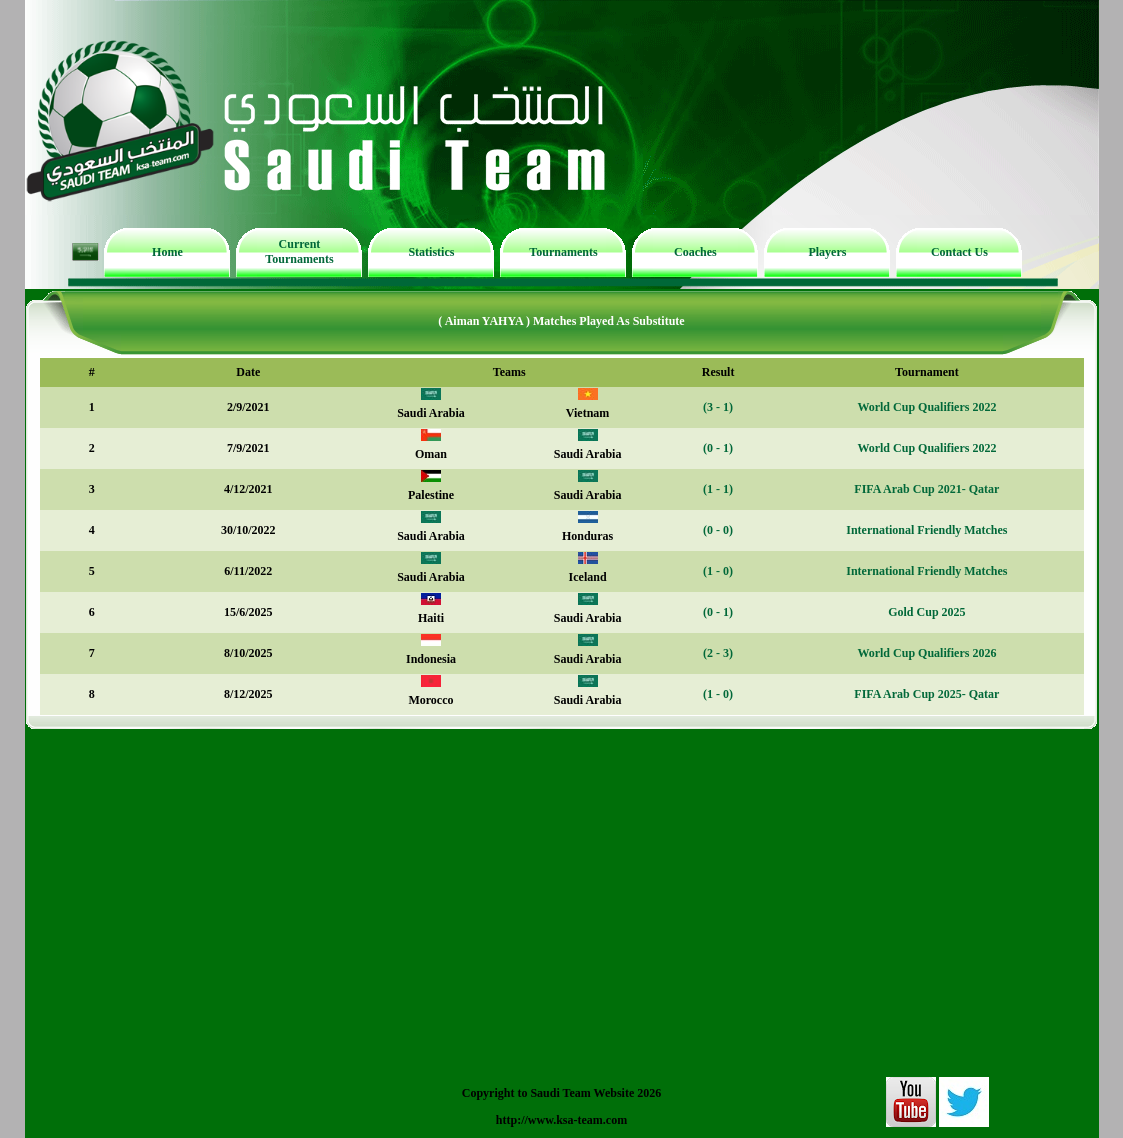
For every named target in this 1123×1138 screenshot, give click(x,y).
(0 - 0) (718, 530)
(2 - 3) (718, 653)
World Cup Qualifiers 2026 (926, 653)
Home (167, 252)
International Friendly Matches (926, 530)
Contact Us (959, 252)
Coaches (695, 252)
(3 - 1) (718, 407)
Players (827, 252)
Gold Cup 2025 (926, 612)
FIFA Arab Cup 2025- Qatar (926, 694)
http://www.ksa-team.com (561, 1120)
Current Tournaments (299, 251)
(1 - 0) (718, 571)
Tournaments (563, 252)
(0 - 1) (718, 448)
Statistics (431, 252)
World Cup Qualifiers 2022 (926, 407)
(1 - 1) (718, 489)
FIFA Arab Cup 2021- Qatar (926, 489)
